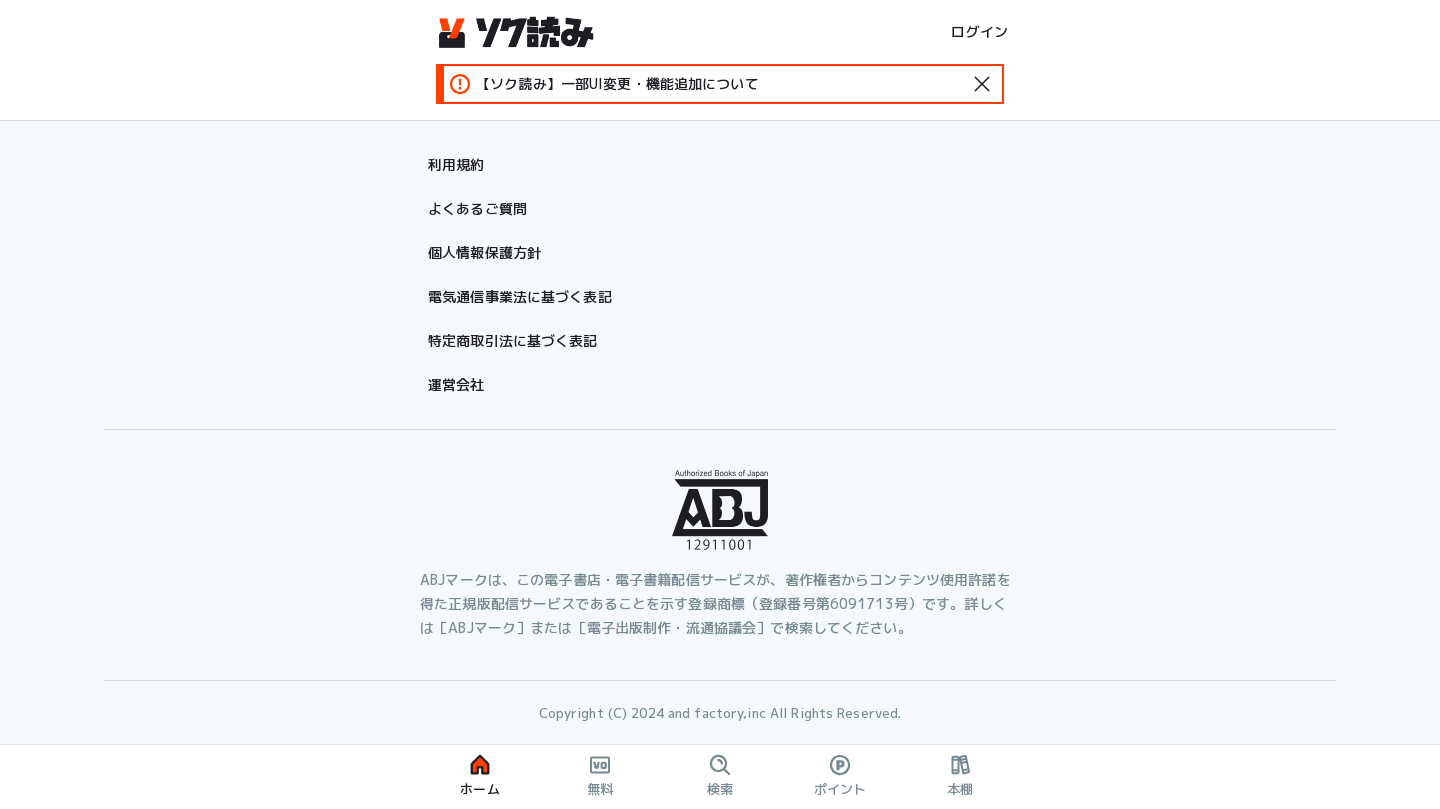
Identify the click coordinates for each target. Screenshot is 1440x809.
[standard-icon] (982, 84)
